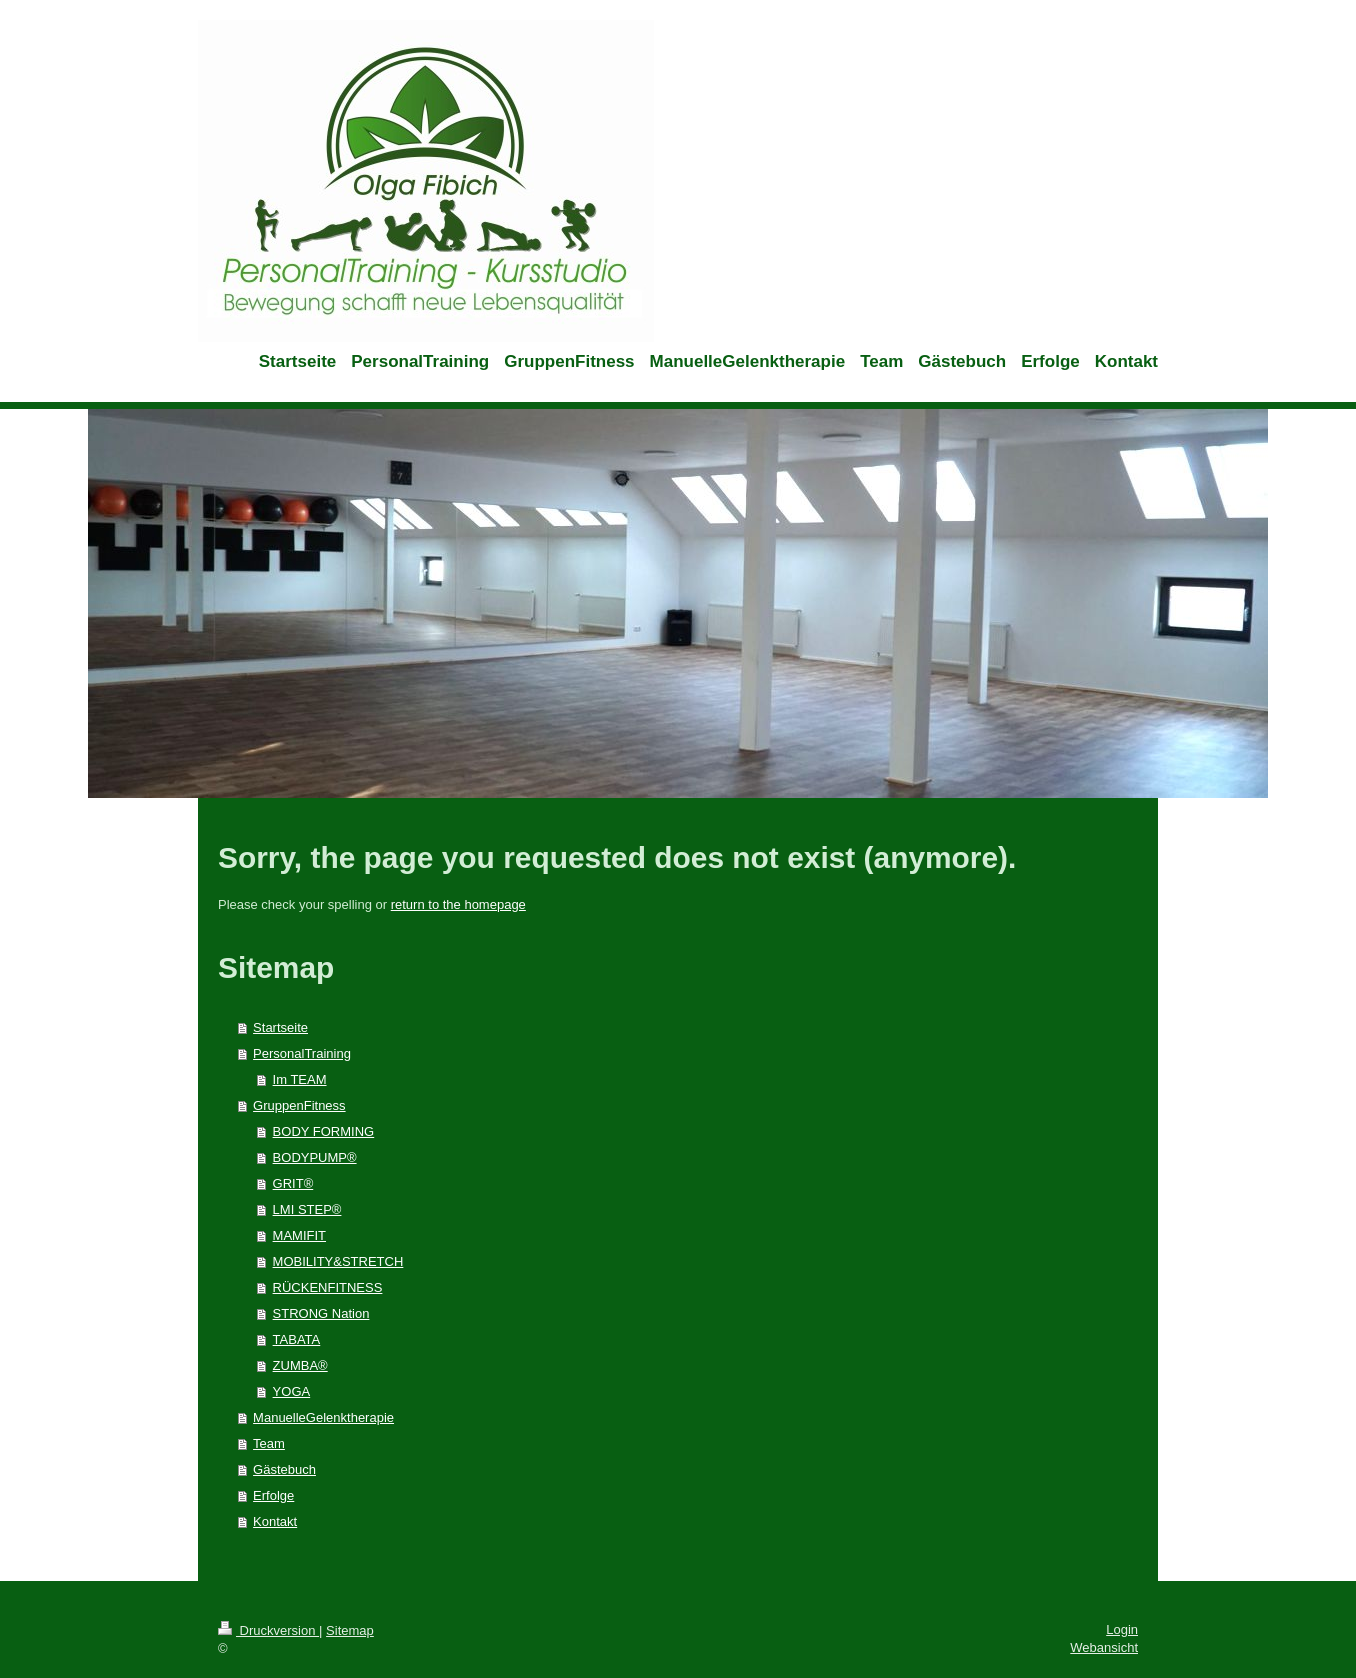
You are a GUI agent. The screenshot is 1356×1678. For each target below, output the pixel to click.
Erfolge (273, 1495)
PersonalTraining (302, 1053)
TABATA (297, 1339)
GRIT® (293, 1183)
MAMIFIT (299, 1235)
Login (1122, 1629)
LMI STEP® (307, 1209)
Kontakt (275, 1521)
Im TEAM (300, 1079)
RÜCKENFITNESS (328, 1287)
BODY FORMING (324, 1131)
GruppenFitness (299, 1105)
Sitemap (350, 1630)
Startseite (280, 1027)
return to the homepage (458, 904)
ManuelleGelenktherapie (323, 1417)
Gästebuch (284, 1469)
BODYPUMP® (315, 1157)
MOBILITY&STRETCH (338, 1261)
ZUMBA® (300, 1365)
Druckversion (268, 1630)
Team (269, 1443)
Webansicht (1104, 1647)
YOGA (292, 1391)
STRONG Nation (321, 1313)
